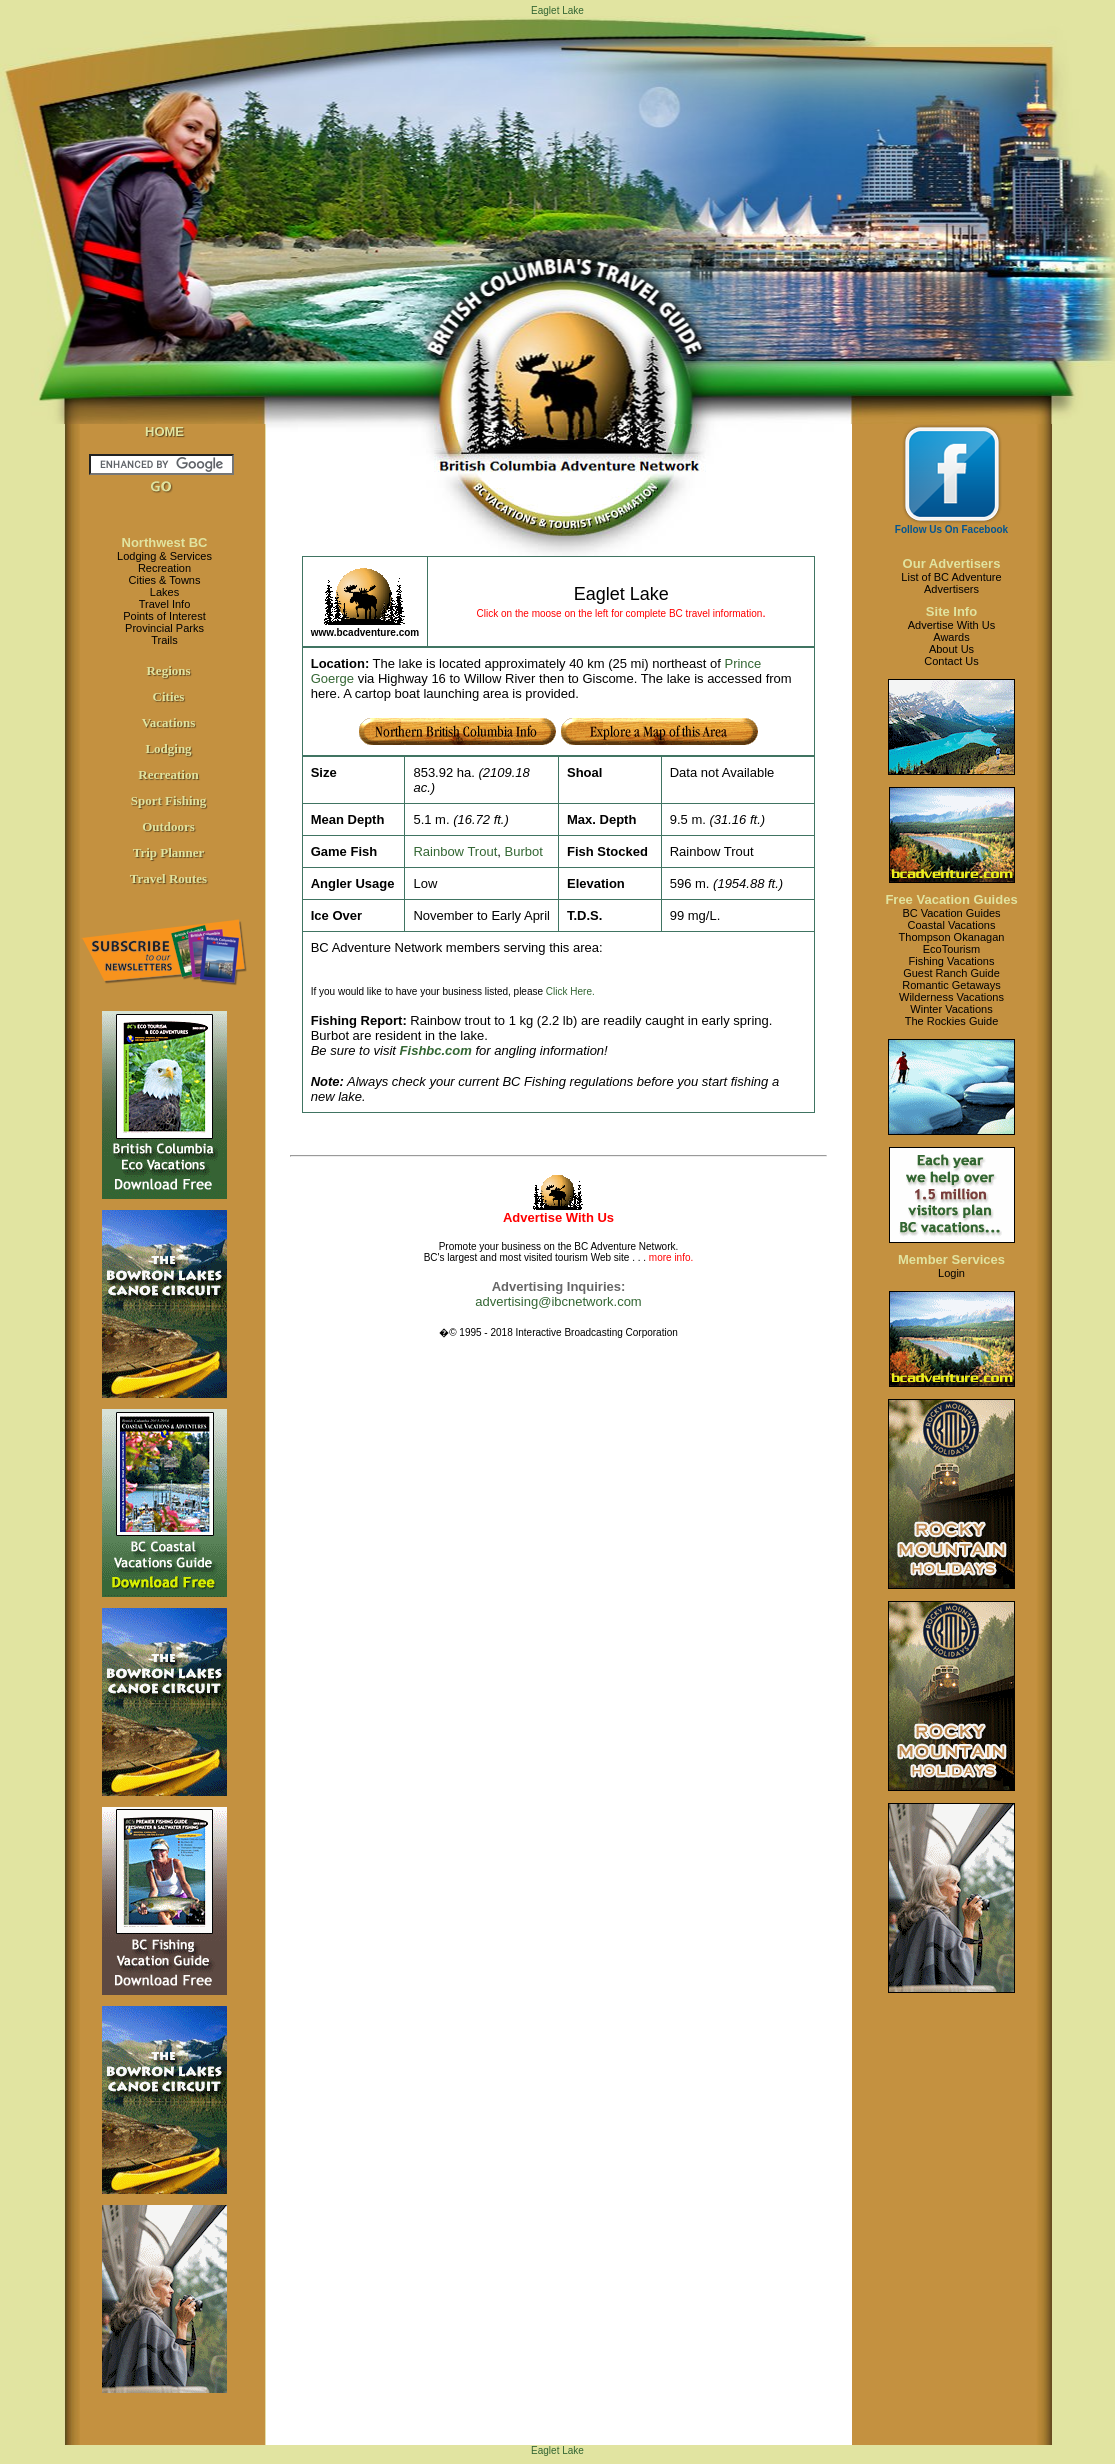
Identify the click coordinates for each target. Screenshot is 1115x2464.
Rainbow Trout (455, 851)
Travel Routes (168, 878)
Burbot (523, 851)
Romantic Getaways (951, 985)
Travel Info (165, 604)
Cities (169, 696)
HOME (164, 431)
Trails (164, 640)
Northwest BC (165, 542)
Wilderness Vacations (951, 997)
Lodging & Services (164, 556)
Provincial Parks (164, 628)
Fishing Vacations (951, 961)
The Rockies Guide (952, 1021)
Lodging (168, 748)
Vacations (169, 722)
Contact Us (951, 661)
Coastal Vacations (952, 925)
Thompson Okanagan (952, 937)
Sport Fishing (169, 800)
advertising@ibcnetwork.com (558, 1301)
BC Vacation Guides (951, 913)
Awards (951, 637)
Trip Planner (169, 852)
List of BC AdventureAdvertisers (951, 583)
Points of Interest (164, 616)
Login (951, 1273)
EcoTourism (951, 949)
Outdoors (168, 826)
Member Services (951, 1259)
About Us (951, 649)
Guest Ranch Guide (951, 973)
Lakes (164, 592)
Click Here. (570, 991)
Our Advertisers (952, 563)
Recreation (164, 568)
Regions (168, 670)
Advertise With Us (951, 625)
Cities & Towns (165, 580)
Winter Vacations (951, 1009)
